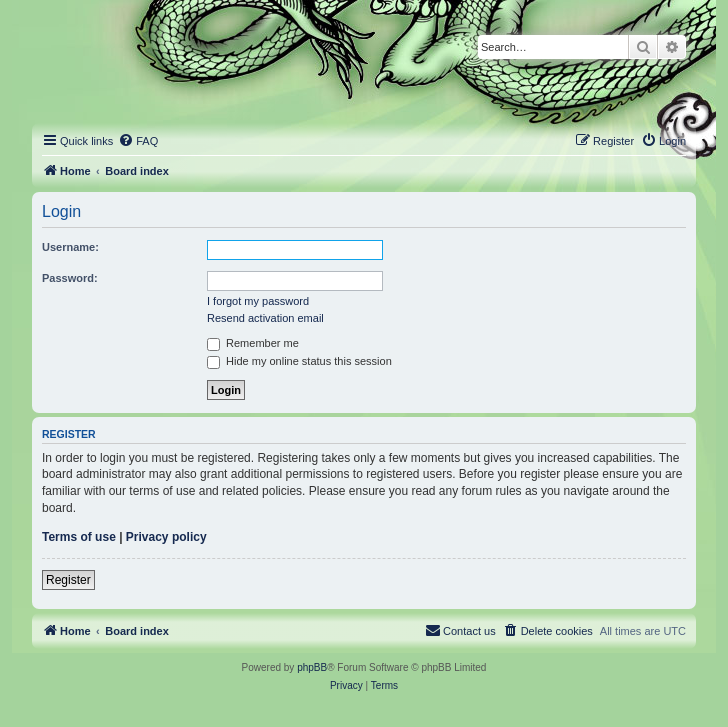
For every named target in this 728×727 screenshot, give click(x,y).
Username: (70, 247)
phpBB (312, 667)
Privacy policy (166, 537)
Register (68, 580)
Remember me (253, 343)
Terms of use (79, 537)
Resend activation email (265, 318)
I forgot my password (258, 301)
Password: (70, 278)
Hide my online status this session (299, 361)
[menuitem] (138, 141)
